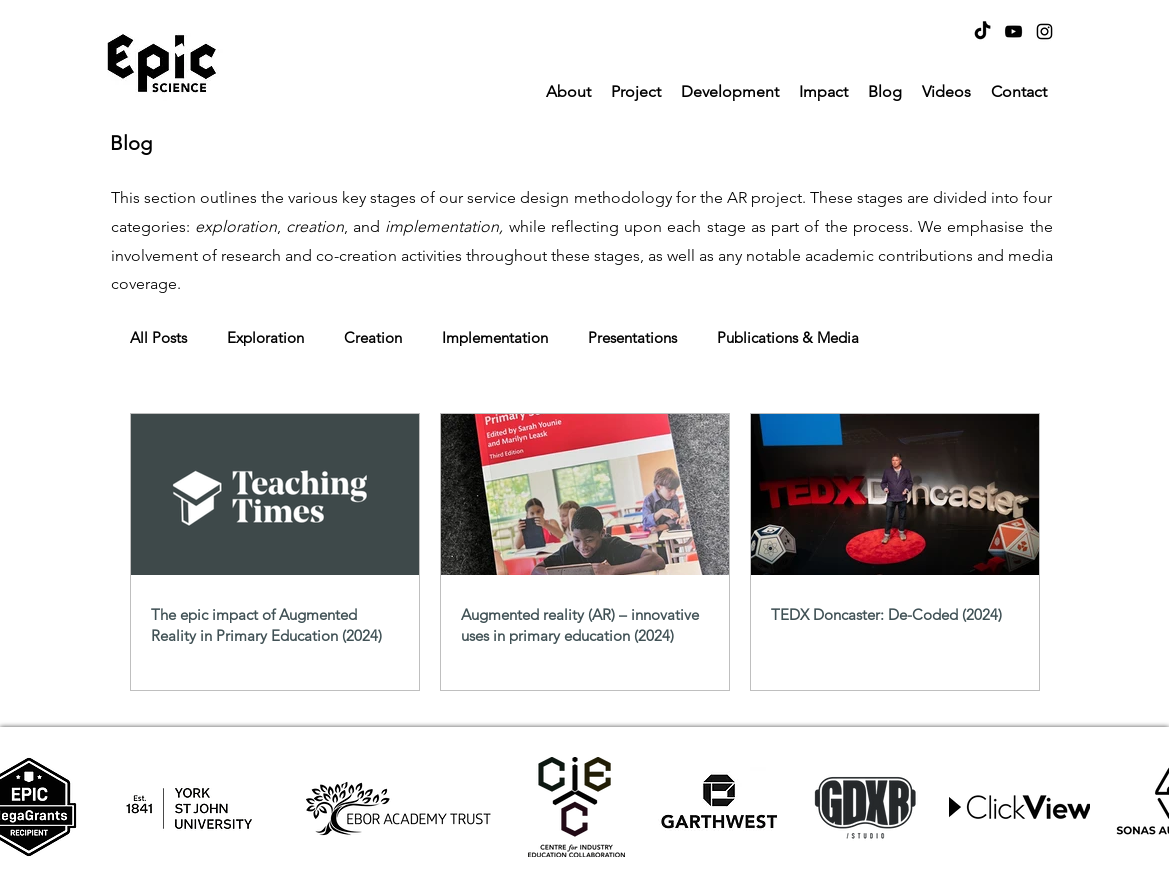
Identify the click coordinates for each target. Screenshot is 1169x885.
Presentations (632, 338)
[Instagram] (1044, 31)
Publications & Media (788, 338)
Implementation (495, 338)
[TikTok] (982, 31)
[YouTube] (1013, 31)
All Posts (158, 338)
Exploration (265, 338)
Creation (373, 338)
